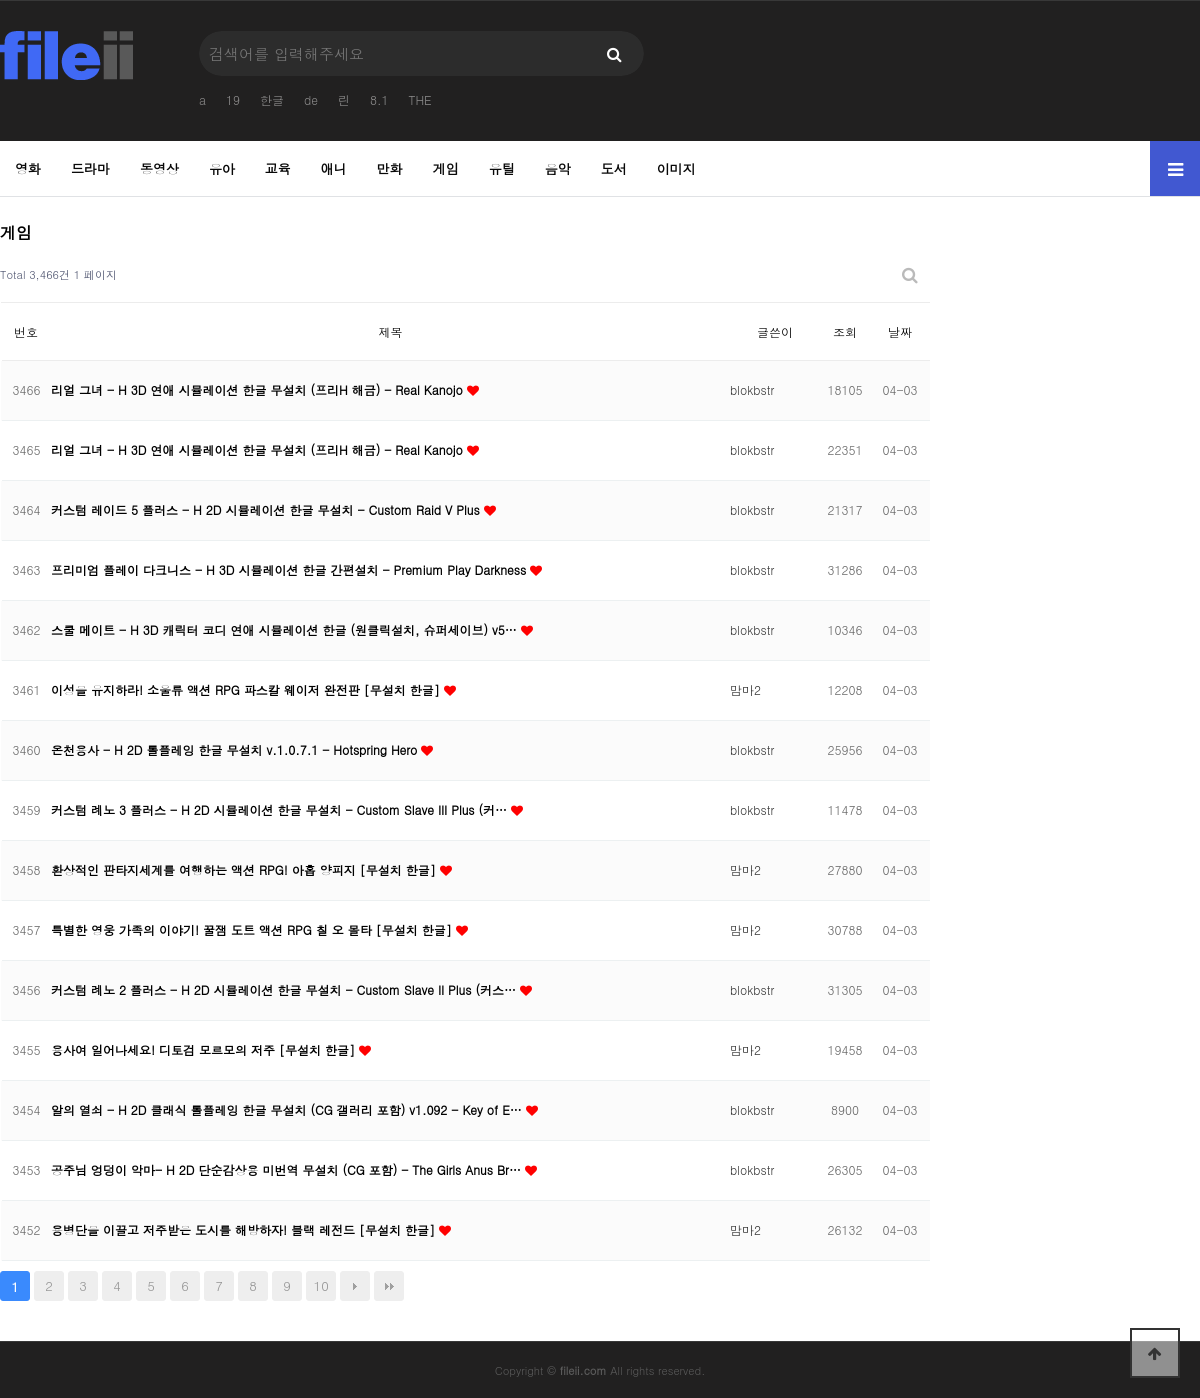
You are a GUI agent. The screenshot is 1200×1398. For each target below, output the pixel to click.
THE (419, 99)
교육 (278, 168)
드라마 (90, 168)
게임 (446, 168)
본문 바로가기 (0, 0)
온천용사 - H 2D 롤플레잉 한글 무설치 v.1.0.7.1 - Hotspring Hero (236, 749)
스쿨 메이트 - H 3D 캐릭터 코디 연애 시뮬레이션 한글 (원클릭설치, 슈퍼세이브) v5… (286, 629)
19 (233, 99)
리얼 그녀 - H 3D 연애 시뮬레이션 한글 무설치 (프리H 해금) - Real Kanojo (259, 389)
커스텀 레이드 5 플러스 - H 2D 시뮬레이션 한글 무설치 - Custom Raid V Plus (267, 509)
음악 (558, 168)
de (311, 99)
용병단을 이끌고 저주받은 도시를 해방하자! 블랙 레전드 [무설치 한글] (245, 1229)
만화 (390, 168)
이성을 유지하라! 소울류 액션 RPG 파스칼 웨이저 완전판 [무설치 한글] (247, 689)
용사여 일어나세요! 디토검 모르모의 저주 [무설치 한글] (205, 1049)
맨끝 (389, 1286)
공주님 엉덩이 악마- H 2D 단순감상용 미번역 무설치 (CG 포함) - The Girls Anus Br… (288, 1169)
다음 (355, 1286)
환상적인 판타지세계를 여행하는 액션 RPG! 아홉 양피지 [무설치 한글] (245, 869)
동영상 (159, 168)
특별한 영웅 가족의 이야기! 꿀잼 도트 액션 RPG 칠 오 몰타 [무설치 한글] (253, 929)
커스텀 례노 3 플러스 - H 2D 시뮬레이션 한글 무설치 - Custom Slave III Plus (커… (281, 809)
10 (321, 1285)
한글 (272, 99)
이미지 (676, 168)
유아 (222, 168)
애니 (334, 168)
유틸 (502, 168)
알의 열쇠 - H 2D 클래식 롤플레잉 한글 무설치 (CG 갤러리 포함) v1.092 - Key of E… (288, 1109)
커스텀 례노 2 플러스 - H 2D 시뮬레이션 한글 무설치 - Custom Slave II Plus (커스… (285, 989)
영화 (28, 168)
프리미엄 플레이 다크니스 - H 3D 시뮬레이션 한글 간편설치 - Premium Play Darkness (290, 569)
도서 (614, 168)
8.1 (379, 99)
